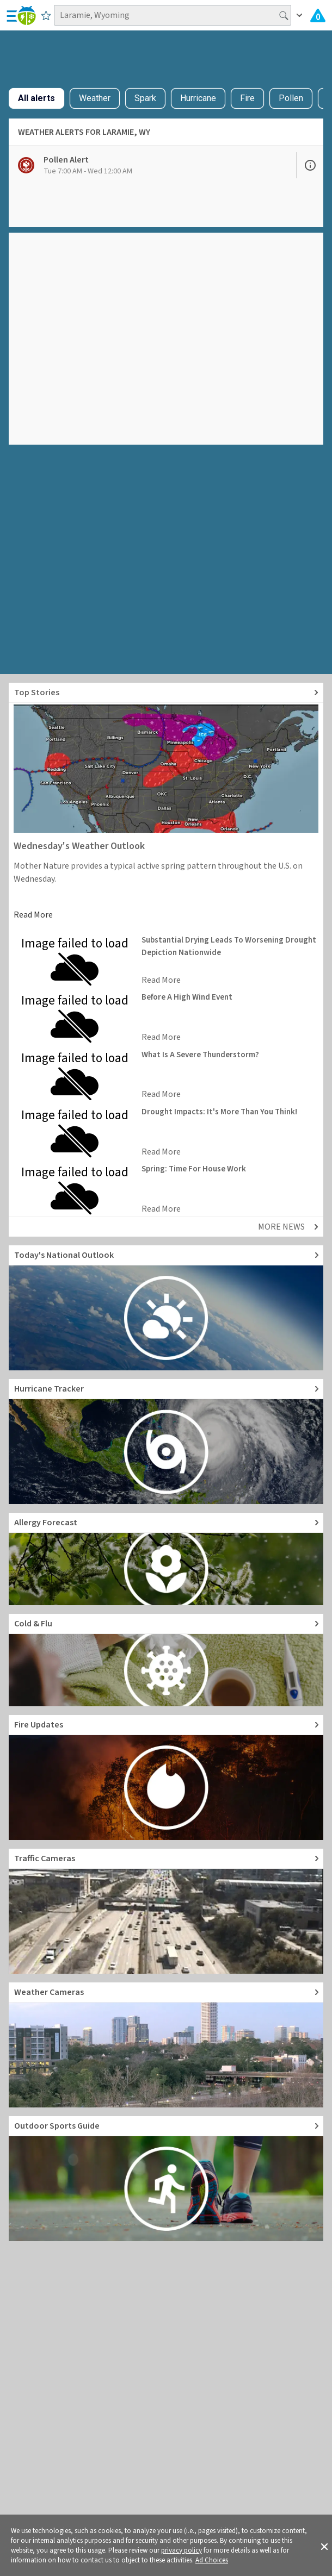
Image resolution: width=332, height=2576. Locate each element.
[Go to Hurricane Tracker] (166, 1441)
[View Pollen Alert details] (152, 165)
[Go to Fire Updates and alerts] (166, 1777)
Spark (145, 98)
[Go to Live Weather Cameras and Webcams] (166, 2044)
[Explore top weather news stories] (166, 693)
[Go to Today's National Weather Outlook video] (166, 1307)
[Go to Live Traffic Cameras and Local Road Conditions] (166, 1911)
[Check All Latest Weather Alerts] (318, 15)
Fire (247, 98)
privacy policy (181, 2550)
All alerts (36, 98)
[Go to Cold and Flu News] (166, 1660)
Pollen (291, 98)
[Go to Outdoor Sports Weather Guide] (166, 2178)
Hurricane (198, 98)
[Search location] (172, 15)
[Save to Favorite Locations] (46, 15)
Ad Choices (211, 2560)
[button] (324, 2545)
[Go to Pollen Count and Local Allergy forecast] (166, 1559)
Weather (94, 98)
